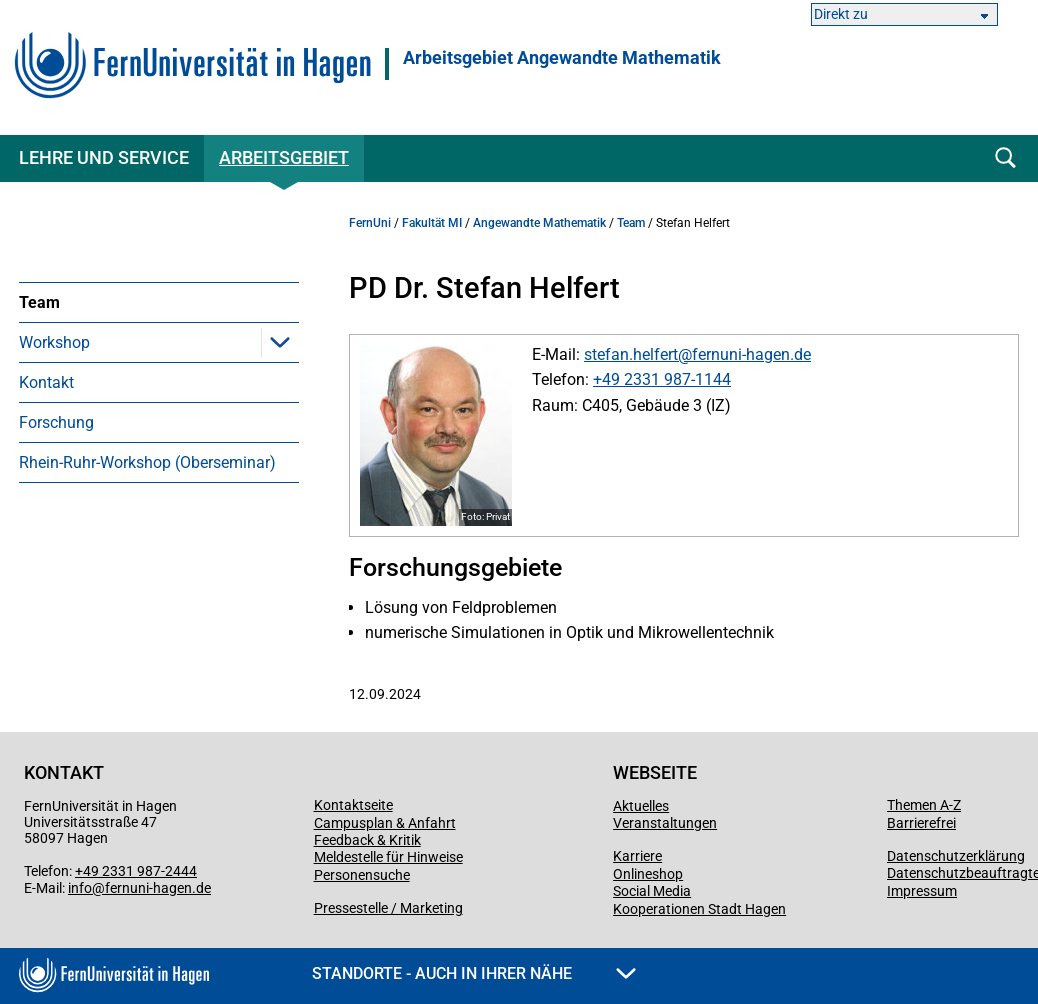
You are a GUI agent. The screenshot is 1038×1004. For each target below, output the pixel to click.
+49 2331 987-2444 (136, 871)
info (80, 888)
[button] (280, 342)
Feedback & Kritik (367, 840)
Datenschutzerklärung (956, 856)
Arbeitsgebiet (284, 157)
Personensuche (362, 875)
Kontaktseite (353, 805)
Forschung (56, 422)
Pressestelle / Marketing (388, 908)
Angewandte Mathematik (539, 223)
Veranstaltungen (665, 823)
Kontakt (46, 382)
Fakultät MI (432, 223)
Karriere (637, 856)
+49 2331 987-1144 (662, 379)
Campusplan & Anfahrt (385, 823)
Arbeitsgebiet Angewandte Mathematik (562, 58)
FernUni (370, 223)
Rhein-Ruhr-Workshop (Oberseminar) (147, 462)
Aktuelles (641, 806)
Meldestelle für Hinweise (388, 857)
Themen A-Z (924, 805)
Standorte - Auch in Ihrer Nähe (474, 973)
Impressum (922, 891)
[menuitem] (159, 302)
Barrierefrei (921, 823)
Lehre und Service (104, 157)
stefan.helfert (631, 354)
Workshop (54, 342)
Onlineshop (648, 874)
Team (39, 302)
